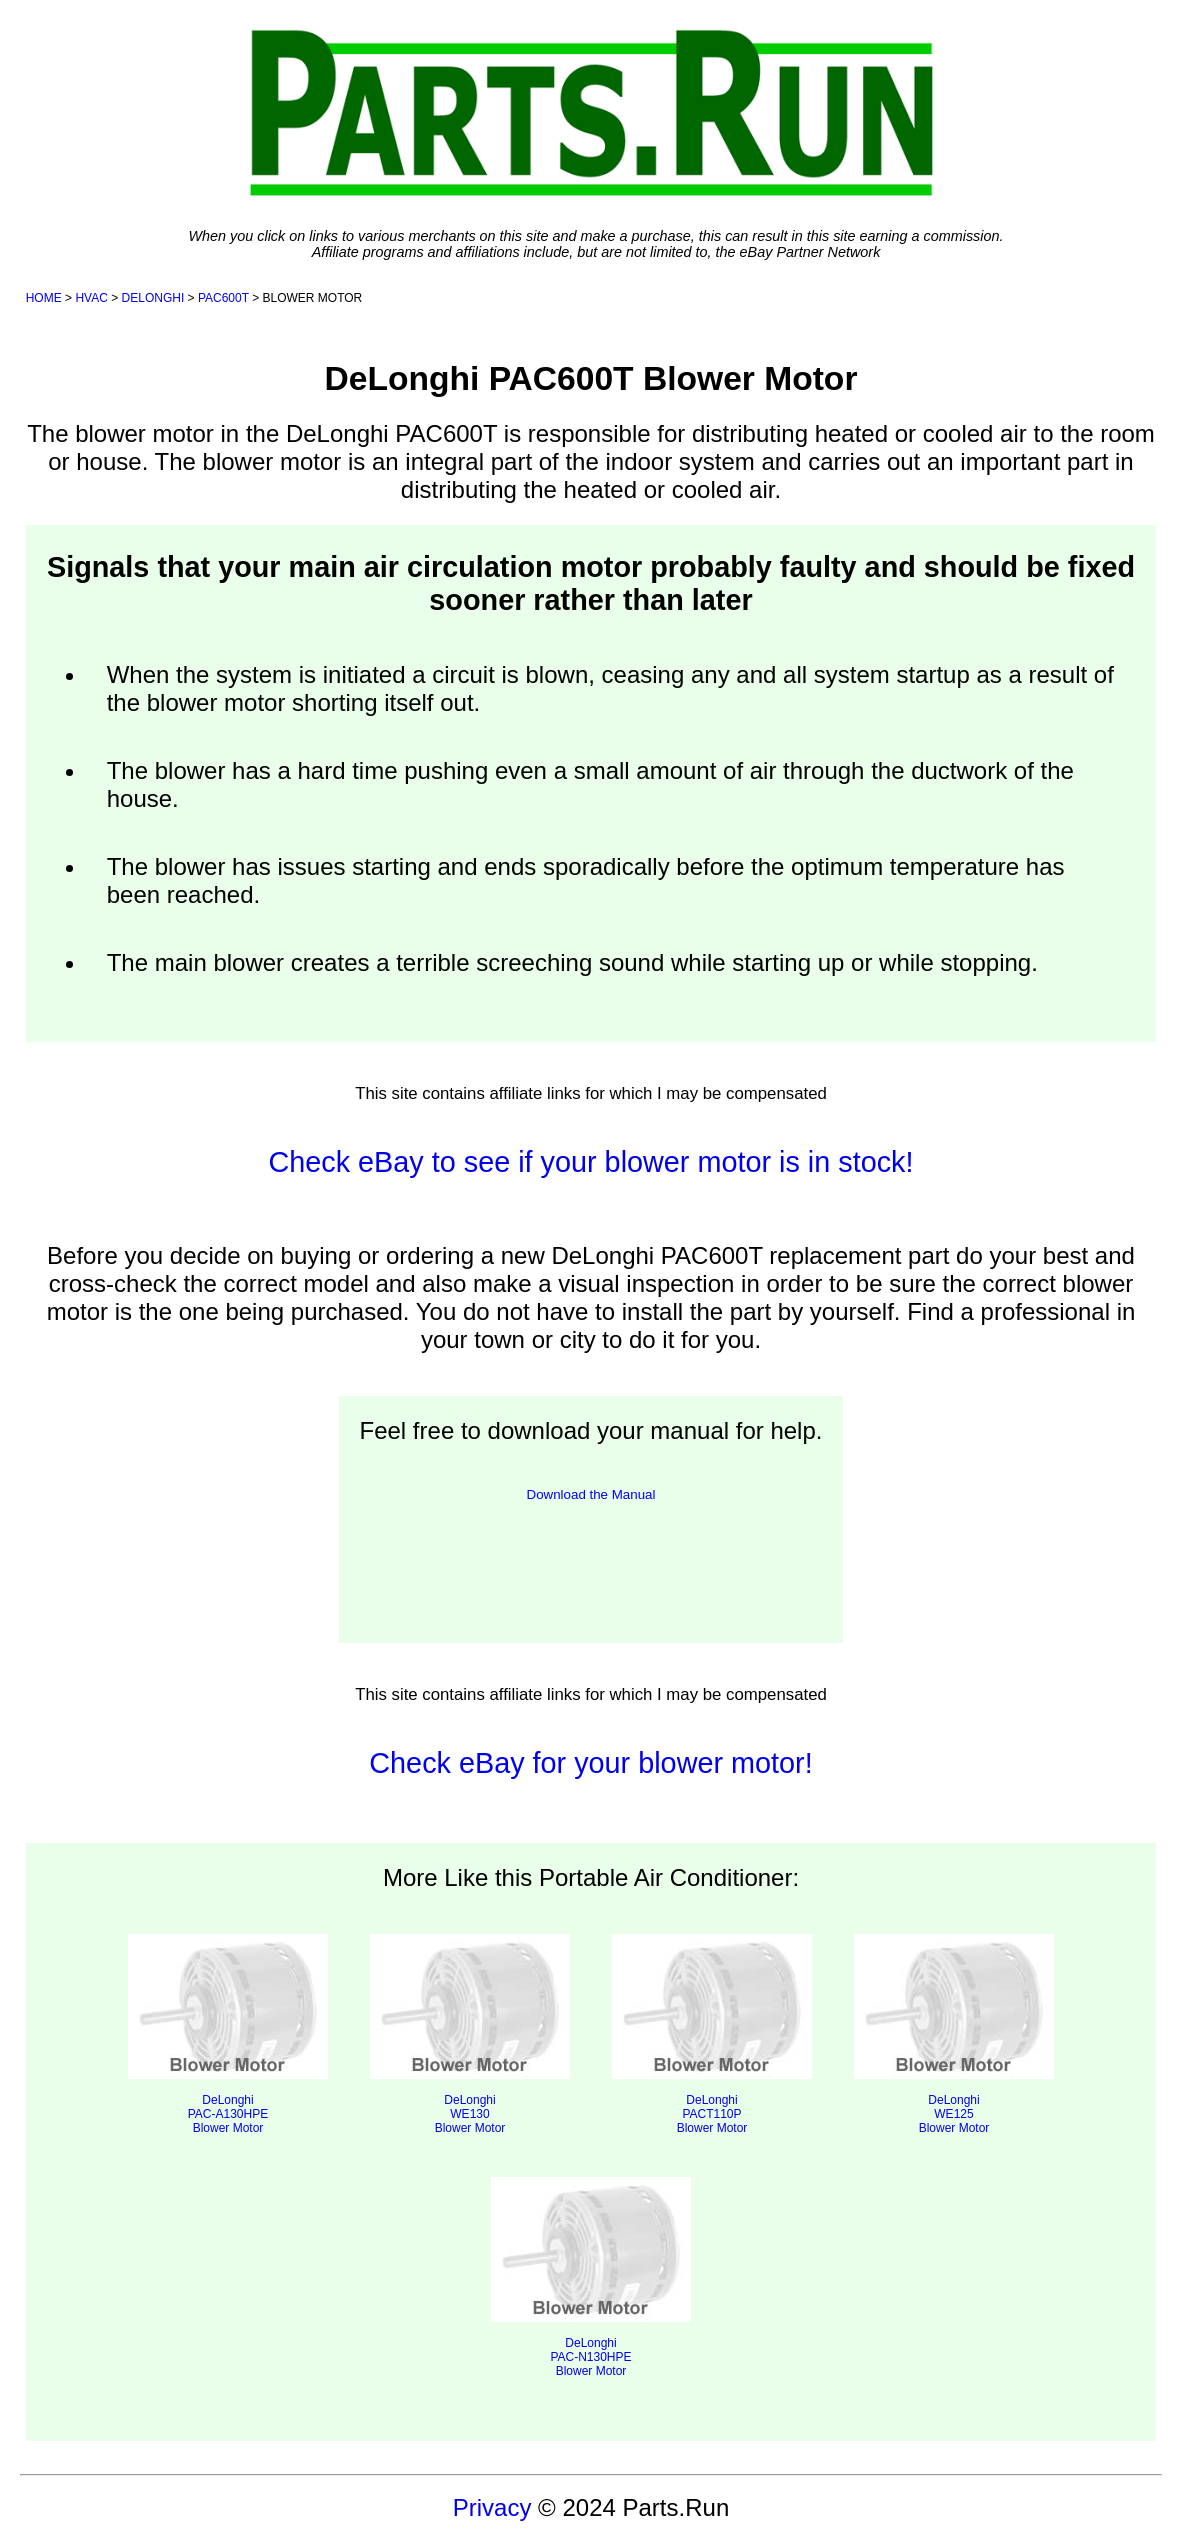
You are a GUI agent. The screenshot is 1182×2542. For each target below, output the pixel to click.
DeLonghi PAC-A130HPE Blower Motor (228, 2034)
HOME (44, 298)
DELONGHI (153, 298)
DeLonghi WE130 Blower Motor (470, 2034)
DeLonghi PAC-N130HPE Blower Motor (591, 2277)
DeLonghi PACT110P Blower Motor (712, 2034)
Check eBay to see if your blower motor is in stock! (590, 1162)
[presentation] (591, 1559)
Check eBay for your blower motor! (590, 1763)
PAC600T (223, 298)
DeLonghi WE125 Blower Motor (954, 2034)
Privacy (492, 2507)
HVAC (91, 298)
